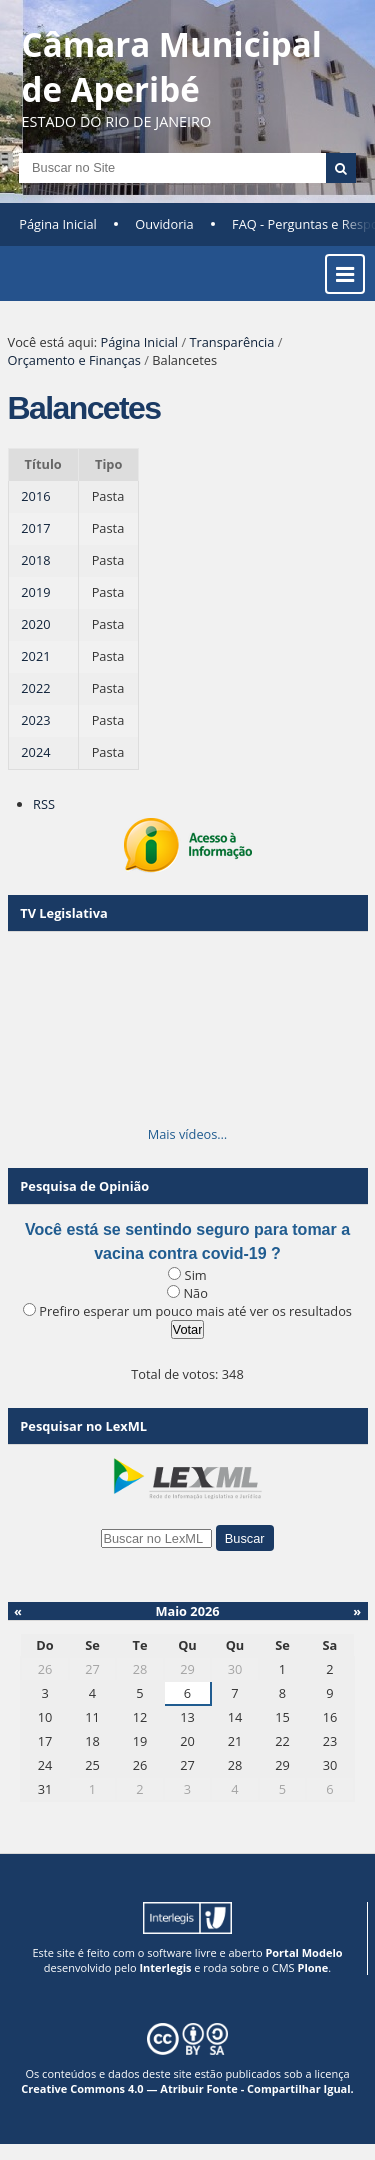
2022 (35, 688)
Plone (312, 1967)
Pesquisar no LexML (83, 1426)
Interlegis (165, 1967)
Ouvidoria (164, 224)
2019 (35, 592)
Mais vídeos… (188, 1134)
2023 (35, 720)
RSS (44, 804)
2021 (35, 656)
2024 (35, 752)
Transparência (231, 342)
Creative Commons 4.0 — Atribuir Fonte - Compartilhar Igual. (187, 2088)
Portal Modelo (303, 1952)
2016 (35, 496)
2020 (35, 624)
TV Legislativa (63, 913)
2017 (35, 528)
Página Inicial (58, 224)
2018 (35, 560)
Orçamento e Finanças (74, 360)
